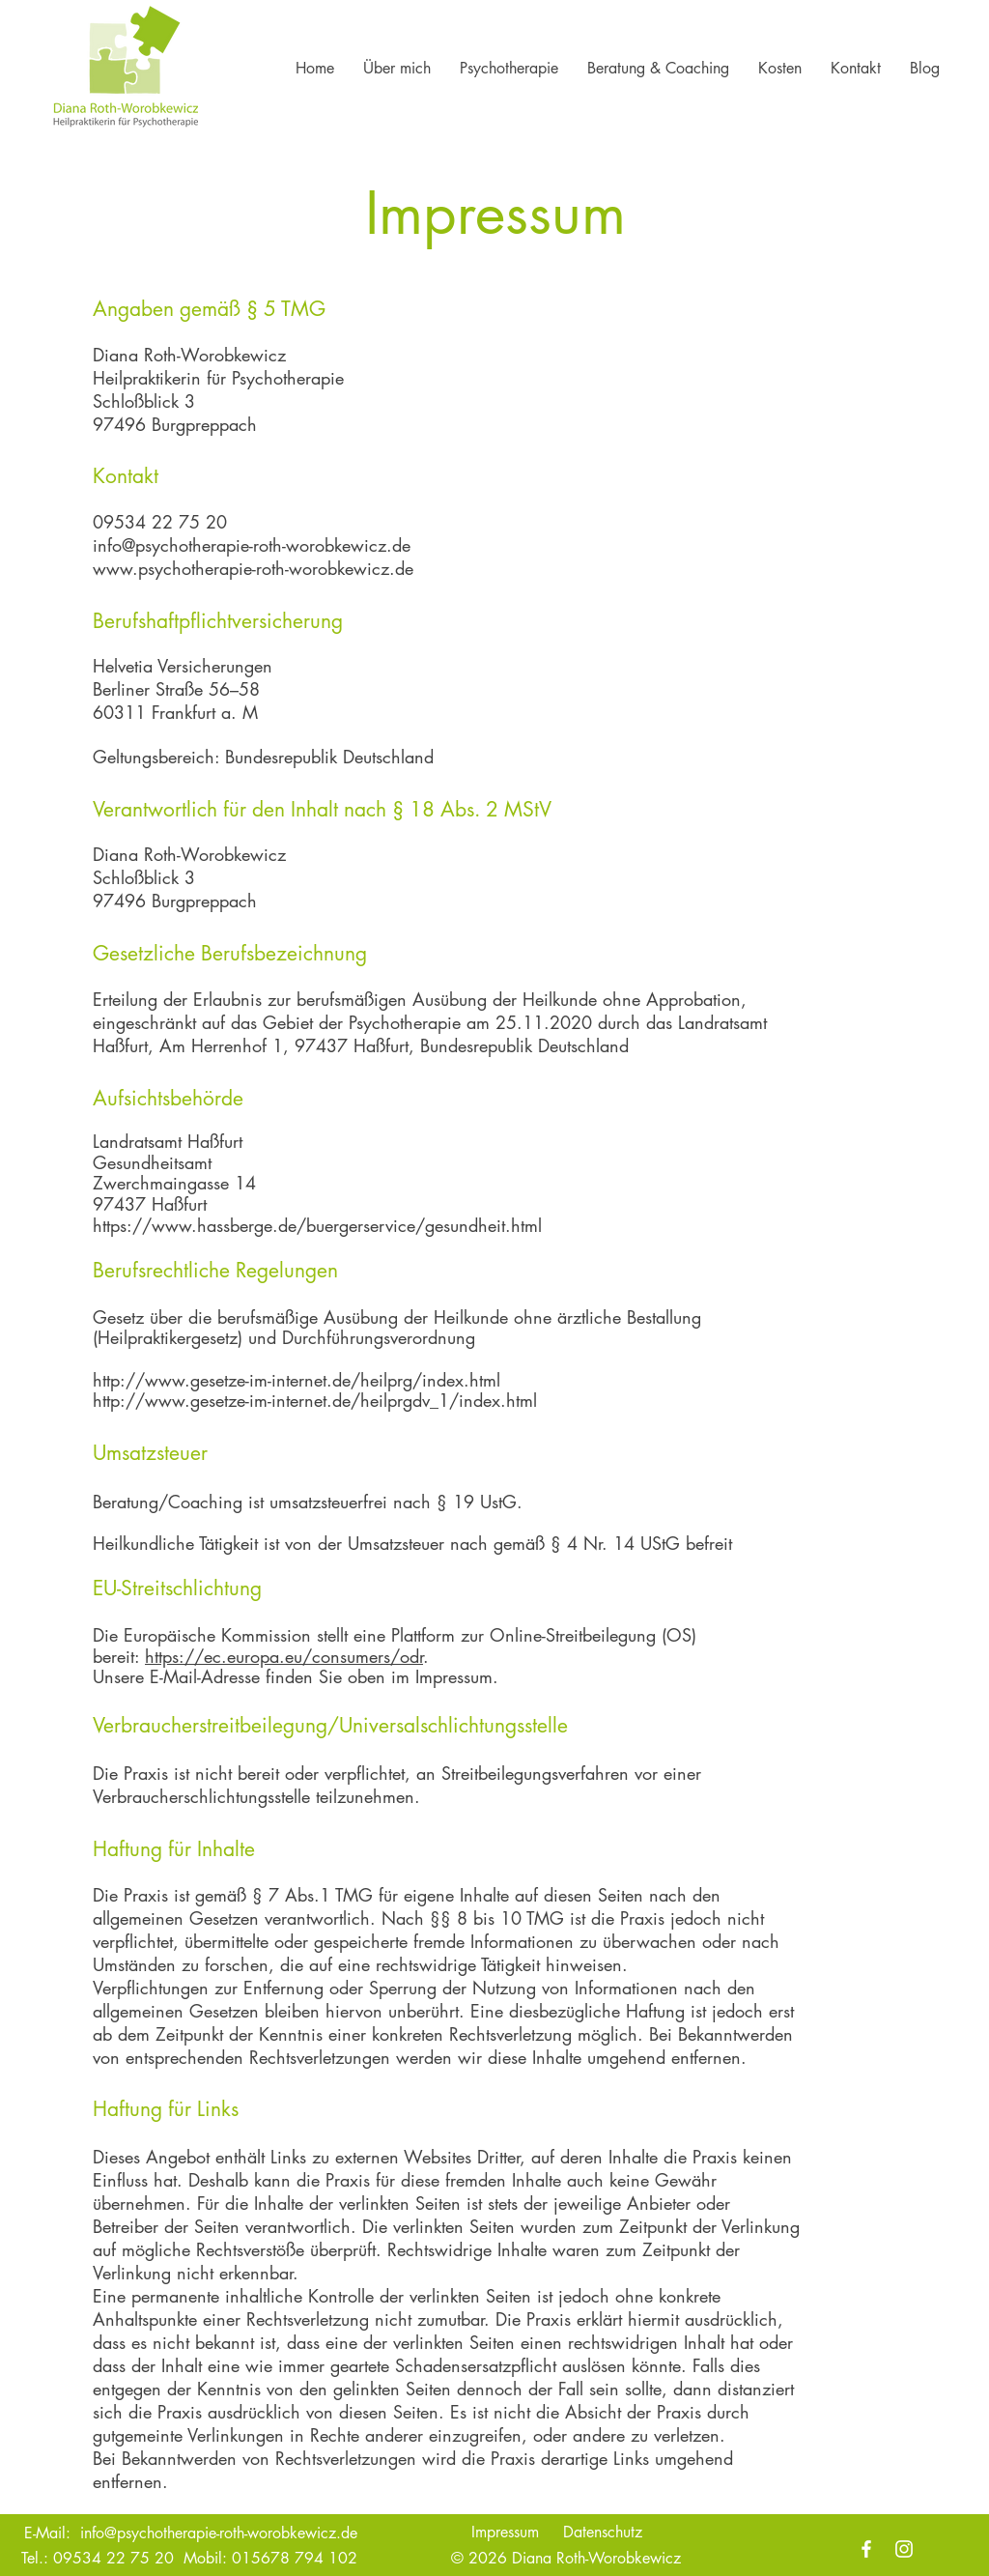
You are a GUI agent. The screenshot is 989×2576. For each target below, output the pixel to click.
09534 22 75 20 (113, 2558)
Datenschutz (602, 2532)
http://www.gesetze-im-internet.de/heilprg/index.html (296, 1379)
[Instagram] (904, 2549)
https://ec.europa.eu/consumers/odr (284, 1656)
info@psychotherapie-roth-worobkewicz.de (251, 545)
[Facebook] (866, 2549)
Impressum (505, 2532)
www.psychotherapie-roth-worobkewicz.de (253, 568)
